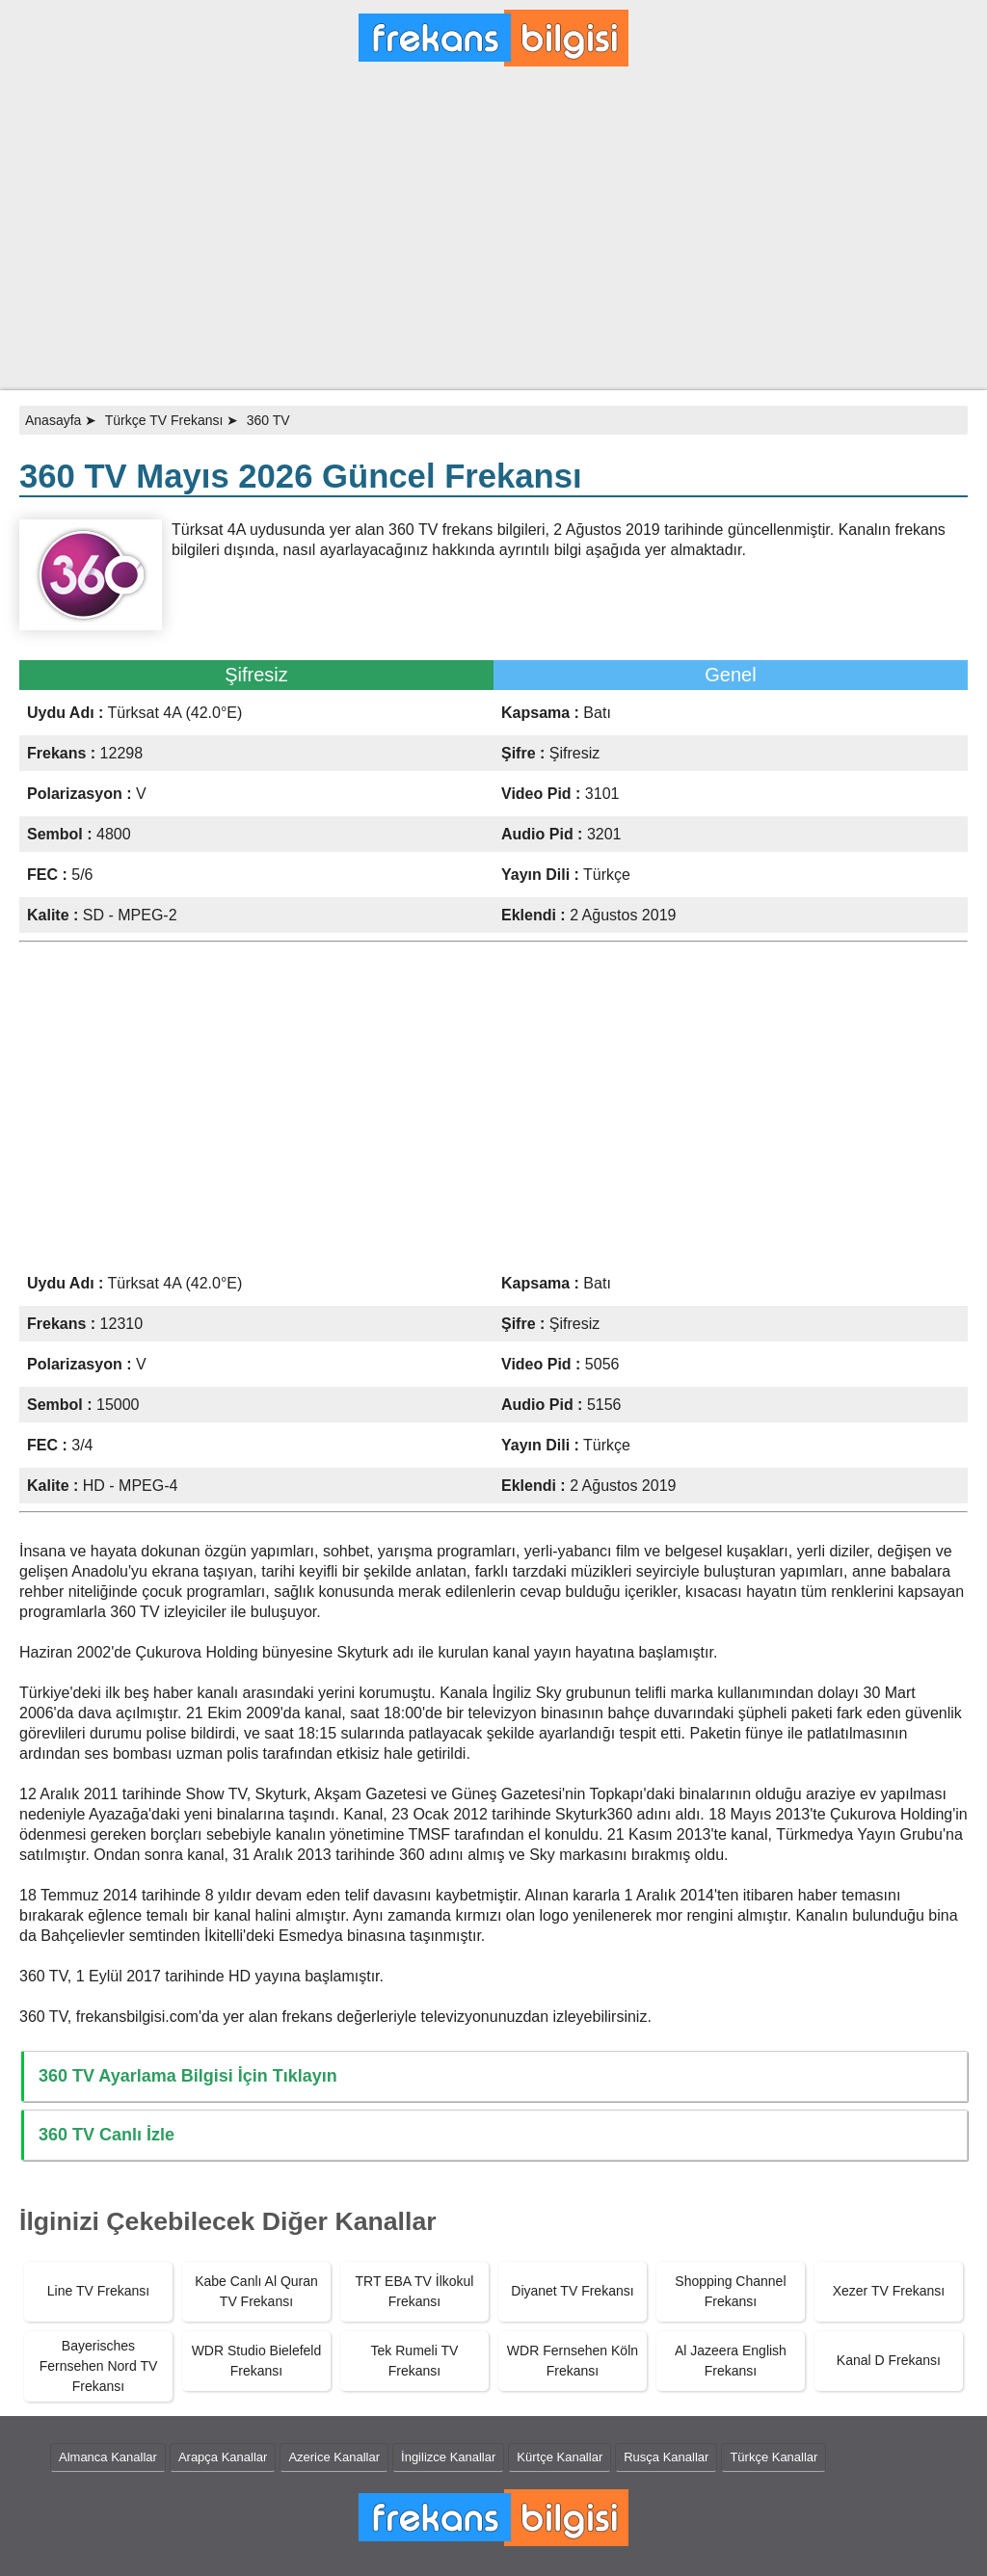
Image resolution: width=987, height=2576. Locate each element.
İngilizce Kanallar (448, 2457)
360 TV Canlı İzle (106, 2134)
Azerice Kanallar (334, 2457)
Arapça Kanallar (223, 2457)
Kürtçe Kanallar (559, 2457)
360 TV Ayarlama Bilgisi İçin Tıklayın (188, 2075)
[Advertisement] (493, 236)
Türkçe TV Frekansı (164, 420)
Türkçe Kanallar (773, 2457)
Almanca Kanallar (108, 2457)
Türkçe (606, 874)
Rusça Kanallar (666, 2457)
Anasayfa (53, 420)
